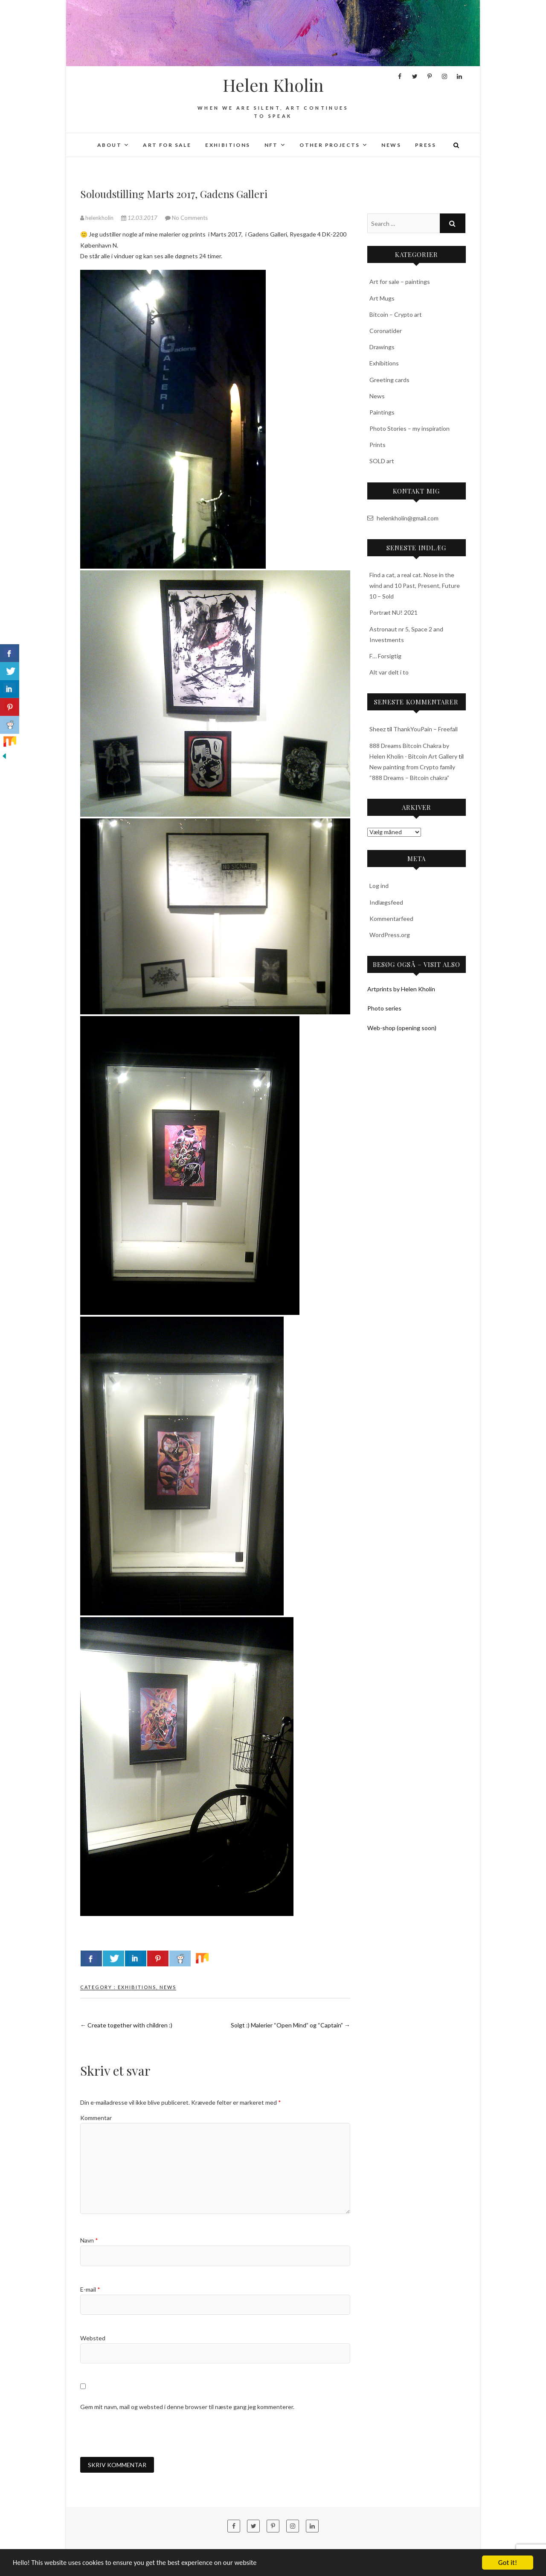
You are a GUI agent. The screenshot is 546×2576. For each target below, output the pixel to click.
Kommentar (96, 2117)
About (109, 145)
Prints (377, 444)
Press (425, 145)
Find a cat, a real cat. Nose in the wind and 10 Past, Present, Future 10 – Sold (414, 585)
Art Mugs (382, 298)
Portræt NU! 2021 (393, 612)
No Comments (190, 217)
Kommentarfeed (391, 918)
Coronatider (385, 330)
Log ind (379, 885)
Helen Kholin (273, 85)
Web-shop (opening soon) (401, 1027)
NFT (271, 145)
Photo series (384, 1008)
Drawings (382, 346)
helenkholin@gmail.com (403, 518)
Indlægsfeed (386, 902)
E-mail (90, 2289)
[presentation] (145, 2434)
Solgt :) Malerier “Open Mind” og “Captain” (290, 2025)
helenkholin (97, 217)
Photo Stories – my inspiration (409, 428)
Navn (89, 2240)
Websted (92, 2338)
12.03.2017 (140, 217)
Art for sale (167, 145)
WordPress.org (389, 934)
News (391, 145)
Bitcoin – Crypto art (395, 314)
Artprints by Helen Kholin (401, 989)
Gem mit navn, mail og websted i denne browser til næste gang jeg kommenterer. (187, 2406)
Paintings (382, 412)
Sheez (377, 729)
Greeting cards (389, 379)
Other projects (329, 145)
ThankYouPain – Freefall (425, 729)
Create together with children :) (126, 2025)
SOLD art (381, 460)
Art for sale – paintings (399, 281)
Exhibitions (227, 145)
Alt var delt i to (389, 672)
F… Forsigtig (385, 656)
